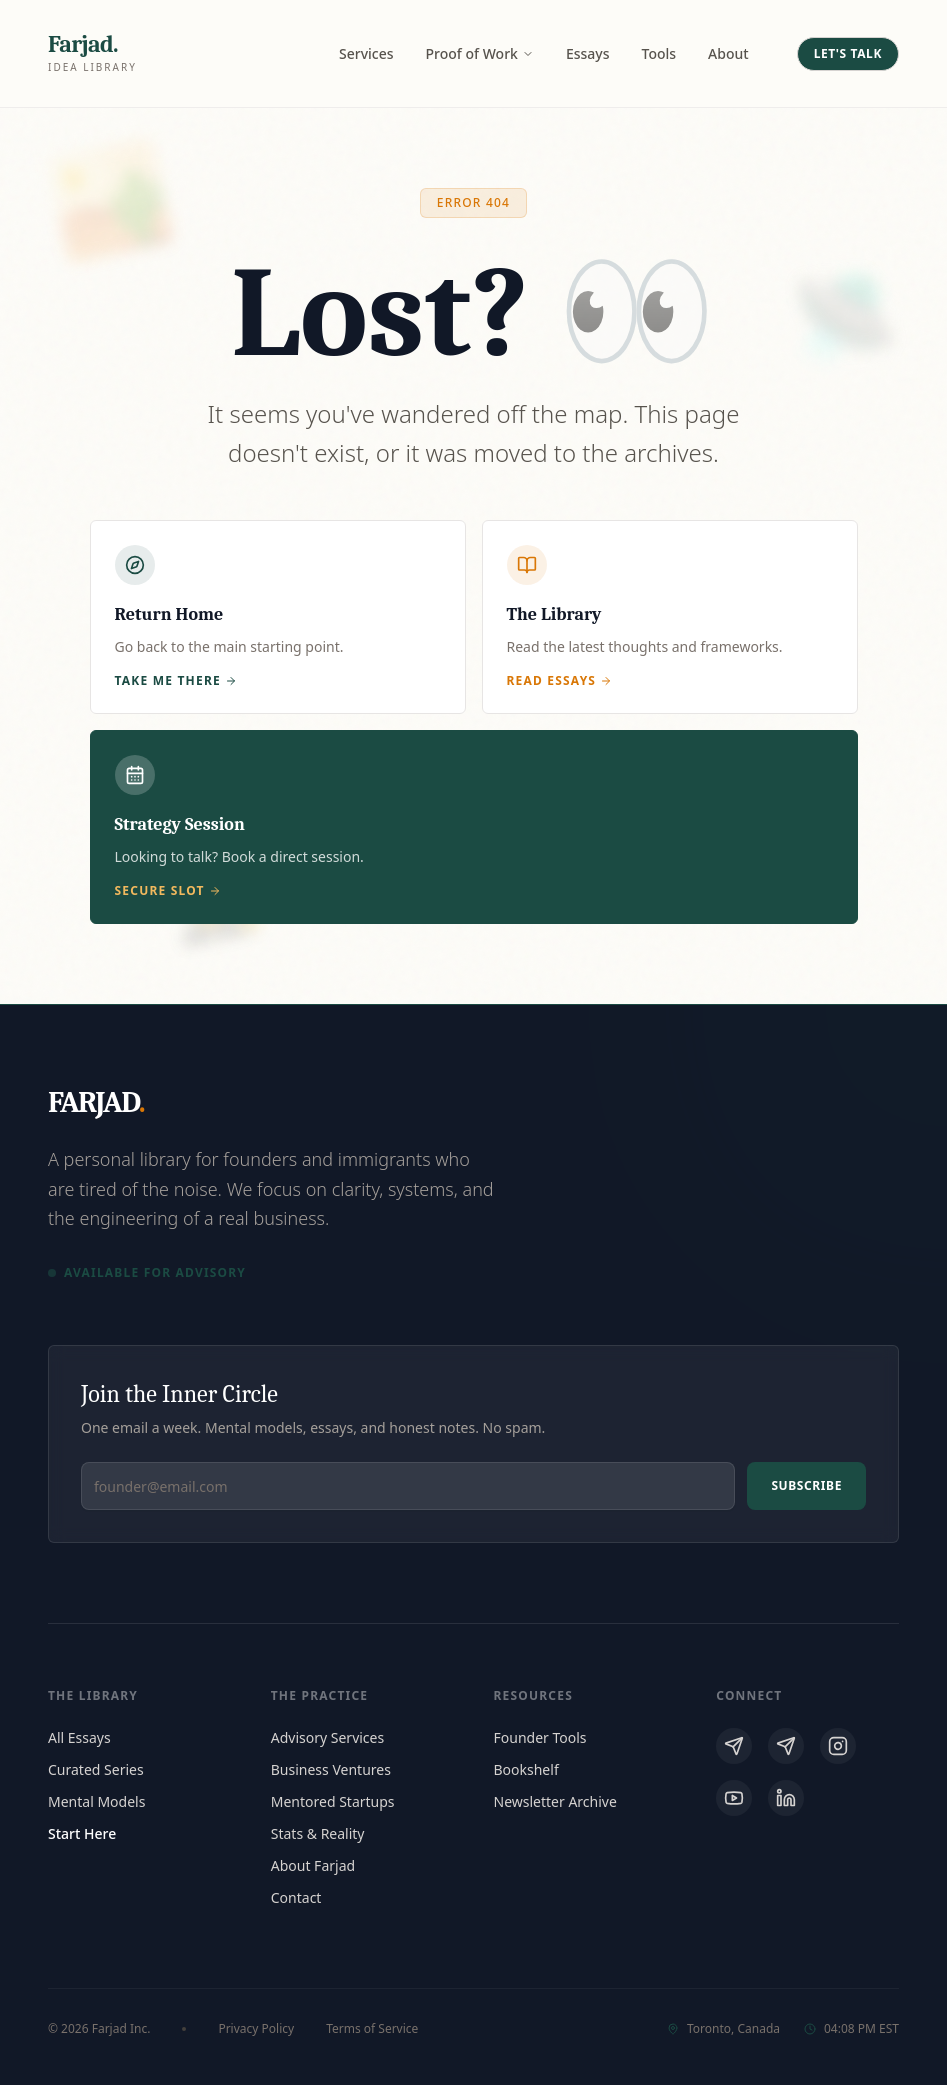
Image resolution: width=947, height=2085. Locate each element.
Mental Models (96, 1801)
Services (366, 53)
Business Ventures (331, 1769)
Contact (296, 1897)
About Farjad (313, 1865)
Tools (659, 53)
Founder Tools (540, 1737)
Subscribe (806, 1485)
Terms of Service (372, 2029)
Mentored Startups (333, 1801)
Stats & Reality (318, 1833)
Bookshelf (526, 1769)
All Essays (79, 1737)
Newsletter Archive (555, 1801)
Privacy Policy (256, 2029)
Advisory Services (327, 1737)
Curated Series (96, 1769)
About (728, 53)
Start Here (82, 1833)
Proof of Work (480, 53)
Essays (588, 53)
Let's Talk (848, 53)
